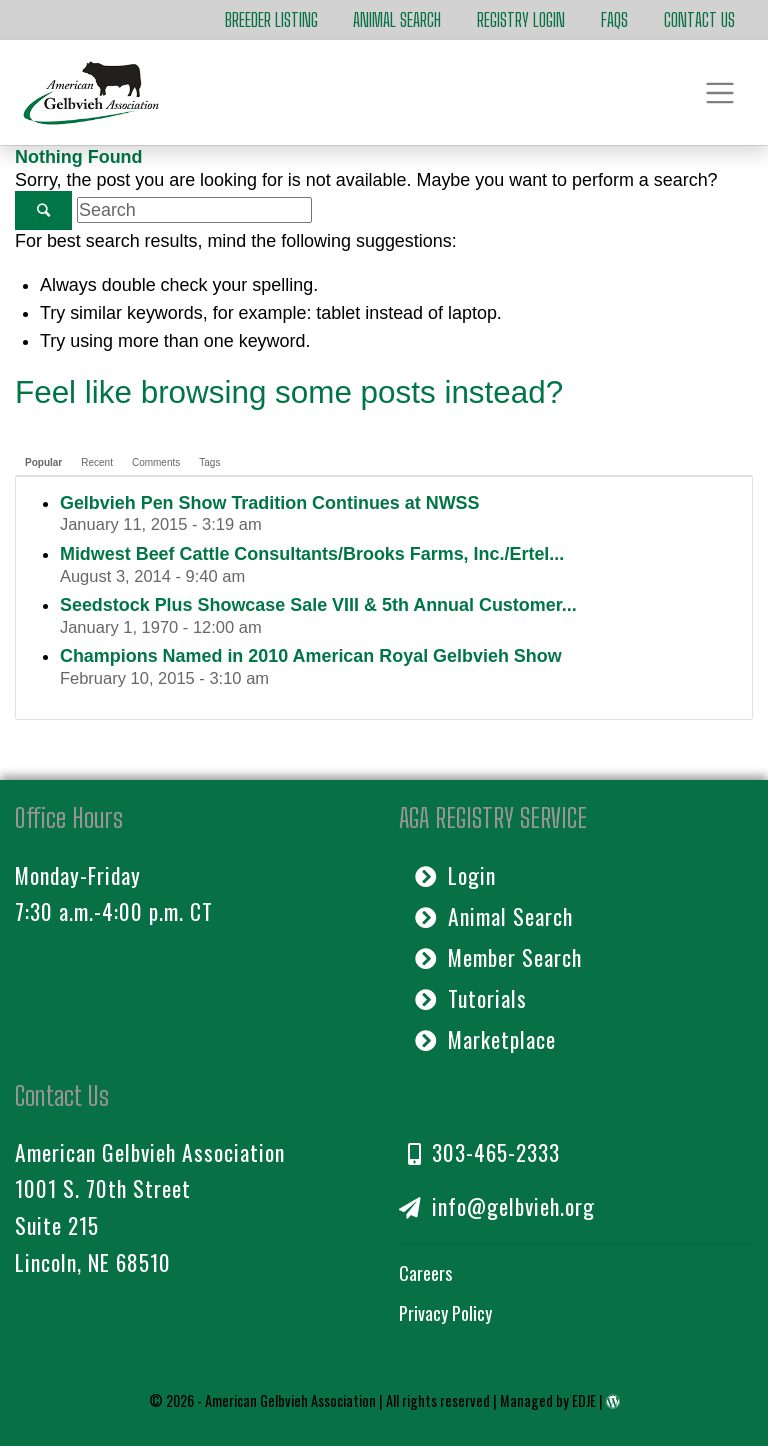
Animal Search (397, 20)
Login (455, 875)
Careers (425, 1273)
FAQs (614, 20)
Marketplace (485, 1039)
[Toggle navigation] (720, 92)
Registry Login (521, 20)
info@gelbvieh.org (497, 1206)
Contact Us (699, 20)
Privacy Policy (445, 1313)
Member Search (498, 957)
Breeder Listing (271, 20)
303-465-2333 (484, 1152)
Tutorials (471, 998)
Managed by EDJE (548, 1400)
